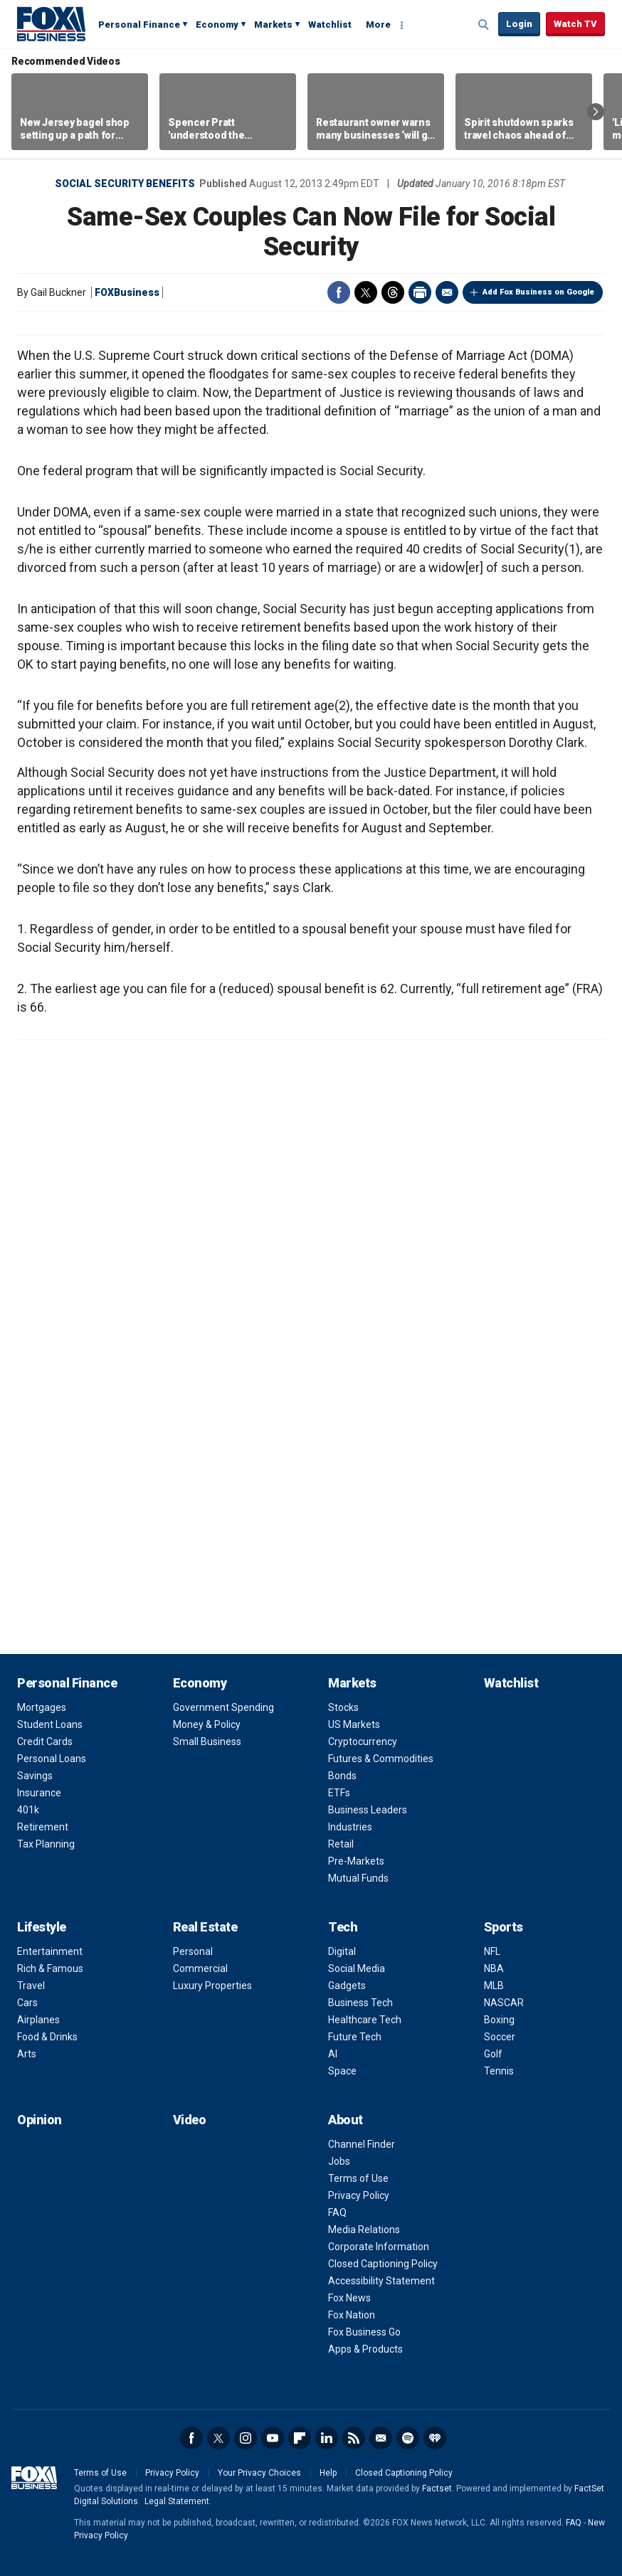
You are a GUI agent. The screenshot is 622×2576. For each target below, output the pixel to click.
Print (419, 292)
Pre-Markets (356, 1861)
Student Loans (50, 1724)
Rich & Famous (50, 1968)
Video (189, 2119)
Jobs (339, 2161)
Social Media (356, 1968)
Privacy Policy (358, 2195)
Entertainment (50, 1951)
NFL (492, 1951)
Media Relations (364, 2229)
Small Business (207, 1741)
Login (519, 23)
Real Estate (205, 1926)
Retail (341, 1844)
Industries (350, 1827)
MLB (494, 1985)
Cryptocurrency (362, 1741)
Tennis (499, 2071)
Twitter (365, 292)
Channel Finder (361, 2144)
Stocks (343, 1707)
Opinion (39, 2119)
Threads (392, 292)
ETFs (339, 1792)
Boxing (499, 2019)
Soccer (499, 2036)
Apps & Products (365, 2349)
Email (447, 292)
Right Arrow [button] (595, 111)
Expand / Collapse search (483, 25)
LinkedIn (326, 2438)
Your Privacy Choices (259, 2473)
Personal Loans (51, 1758)
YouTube (272, 2438)
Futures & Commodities (380, 1758)
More (378, 24)
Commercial (200, 1968)
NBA (494, 1968)
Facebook (338, 292)
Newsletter (380, 2438)
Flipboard (299, 2438)
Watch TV (575, 23)
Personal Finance (139, 24)
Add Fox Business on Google (538, 292)
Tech (342, 1926)
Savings (35, 1775)
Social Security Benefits (125, 183)
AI (332, 2054)
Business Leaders (367, 1810)
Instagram (245, 2438)
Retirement (42, 1827)
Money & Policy (207, 1724)
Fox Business (51, 23)
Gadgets (347, 1985)
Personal (193, 1951)
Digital (342, 1951)
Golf (493, 2054)
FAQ (337, 2212)
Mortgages (41, 1707)
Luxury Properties (212, 1985)
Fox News (349, 2298)
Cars (27, 2002)
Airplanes (38, 2019)
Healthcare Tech (364, 2019)
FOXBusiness (127, 292)
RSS (353, 2438)
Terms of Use (358, 2178)
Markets (273, 24)
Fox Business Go (364, 2332)
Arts (26, 2054)
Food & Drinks (47, 2036)
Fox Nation (351, 2315)
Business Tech (360, 2002)
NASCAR (504, 2002)
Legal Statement (176, 2501)
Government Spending (223, 1707)
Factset (437, 2488)
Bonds (342, 1775)
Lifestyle (41, 1926)
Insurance (39, 1792)
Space (342, 2071)
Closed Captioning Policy (383, 2263)
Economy (217, 24)
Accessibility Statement (381, 2280)
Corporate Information (378, 2246)
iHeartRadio (434, 2438)
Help (328, 2473)
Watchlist (330, 24)
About (345, 2119)
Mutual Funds (358, 1878)
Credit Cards (45, 1741)
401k (28, 1810)
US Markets (354, 1724)
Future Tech (354, 2036)
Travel (31, 1985)
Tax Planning (46, 1844)
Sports (503, 1926)
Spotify (407, 2438)
